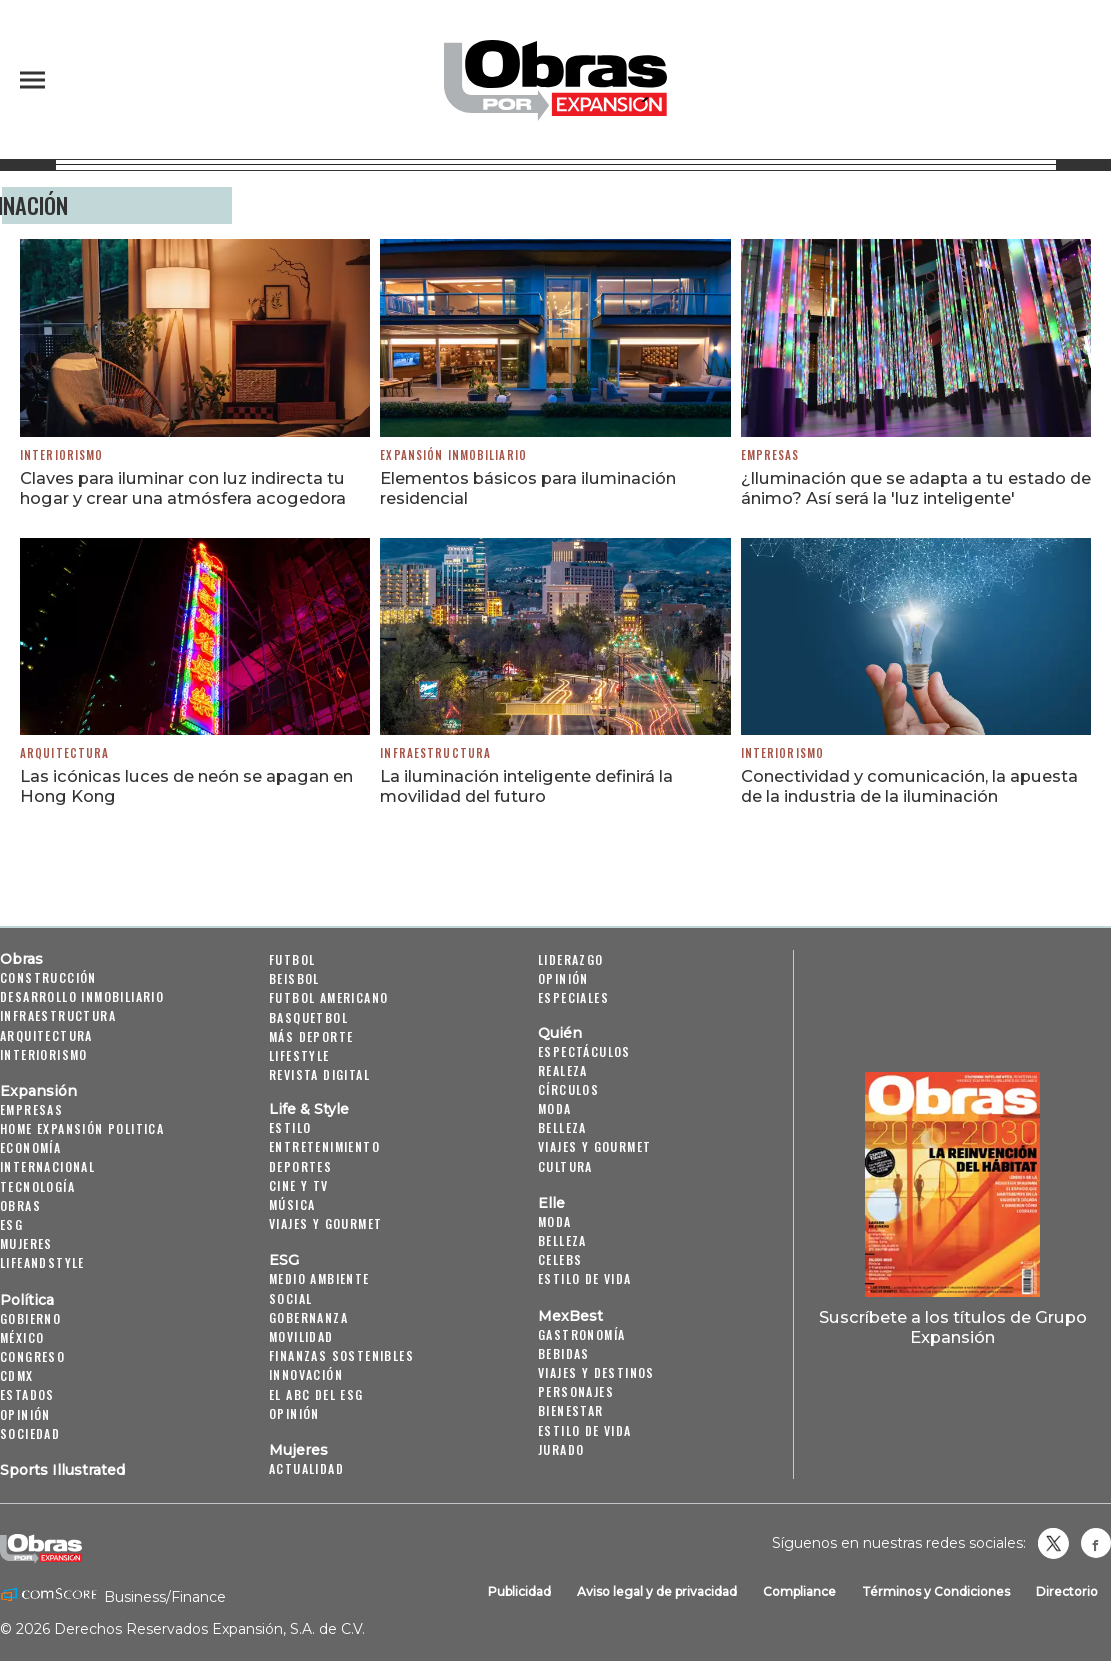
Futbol (292, 959)
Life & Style (309, 1109)
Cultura (565, 1166)
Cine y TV (299, 1185)
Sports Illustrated (62, 1470)
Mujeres (26, 1243)
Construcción (48, 977)
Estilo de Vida (585, 1430)
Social (290, 1298)
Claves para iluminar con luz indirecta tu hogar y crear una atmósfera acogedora (183, 488)
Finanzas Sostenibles (341, 1355)
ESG (11, 1224)
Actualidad (306, 1468)
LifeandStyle (42, 1262)
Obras (21, 959)
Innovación (306, 1374)
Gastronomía (581, 1334)
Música (292, 1204)
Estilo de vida (585, 1278)
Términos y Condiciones (936, 1591)
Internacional (47, 1166)
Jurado (561, 1449)
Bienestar (571, 1410)
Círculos (568, 1089)
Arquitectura (64, 753)
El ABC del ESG (316, 1394)
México (22, 1337)
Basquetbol (308, 1017)
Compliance (799, 1591)
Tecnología (37, 1186)
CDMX (17, 1375)
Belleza (562, 1127)
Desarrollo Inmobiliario (82, 996)
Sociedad (30, 1433)
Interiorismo (61, 455)
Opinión (25, 1414)
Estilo (290, 1127)
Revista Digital (319, 1074)
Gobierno (30, 1318)
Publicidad (519, 1591)
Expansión (38, 1091)
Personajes (576, 1391)
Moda (555, 1108)
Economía (30, 1147)
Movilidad (301, 1336)
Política (27, 1300)
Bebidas (564, 1353)
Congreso (32, 1356)
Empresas (770, 455)
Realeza (563, 1070)
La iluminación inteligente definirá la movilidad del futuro (526, 786)
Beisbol (294, 978)
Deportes (300, 1166)
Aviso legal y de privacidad (657, 1591)
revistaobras (1053, 1543)
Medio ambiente (319, 1278)
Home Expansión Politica (82, 1128)
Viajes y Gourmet (325, 1223)
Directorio (1067, 1591)
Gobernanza (308, 1317)
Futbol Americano (328, 997)
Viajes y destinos (596, 1372)
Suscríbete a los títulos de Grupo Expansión (953, 1327)
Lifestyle (299, 1055)
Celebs (560, 1259)
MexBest (570, 1316)
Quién (560, 1033)
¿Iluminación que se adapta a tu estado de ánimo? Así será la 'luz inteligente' (916, 488)
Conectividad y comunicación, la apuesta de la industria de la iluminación (909, 786)
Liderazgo (571, 959)
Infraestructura (435, 753)
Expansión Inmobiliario (453, 455)
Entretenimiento (324, 1146)
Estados (27, 1394)
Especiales (573, 997)
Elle (551, 1203)
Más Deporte (311, 1036)
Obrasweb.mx (1096, 1543)
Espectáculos (584, 1051)
